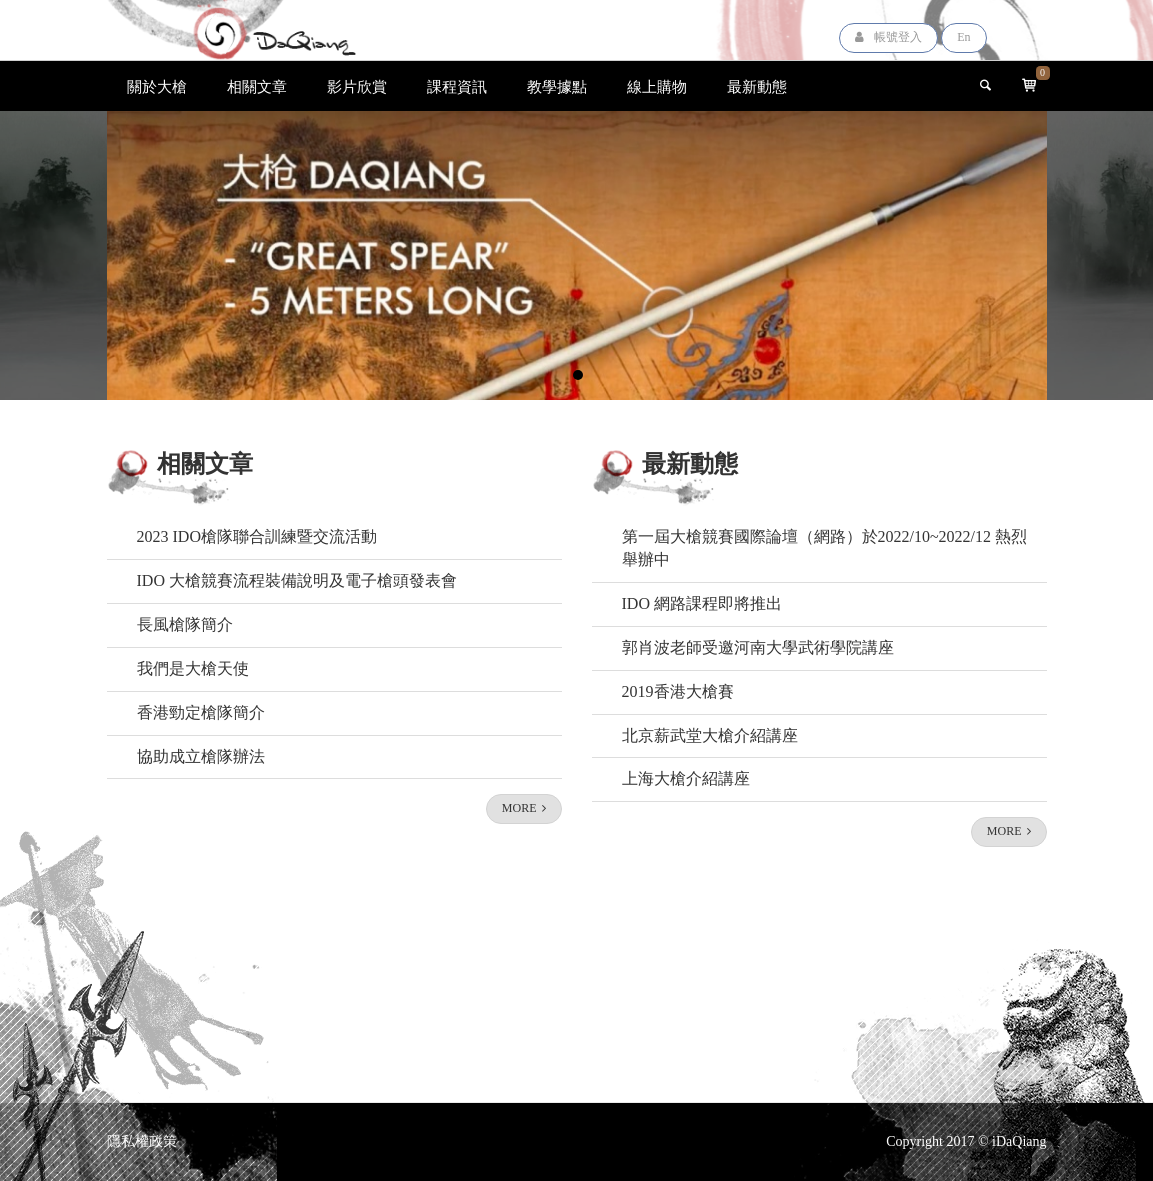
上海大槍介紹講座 (686, 778)
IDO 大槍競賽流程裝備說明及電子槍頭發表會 (297, 580)
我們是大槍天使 (193, 668)
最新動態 (757, 86)
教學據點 (557, 86)
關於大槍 (157, 86)
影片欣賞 (357, 86)
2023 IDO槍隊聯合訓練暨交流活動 (257, 536)
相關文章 (257, 86)
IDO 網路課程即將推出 (702, 603)
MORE (524, 808)
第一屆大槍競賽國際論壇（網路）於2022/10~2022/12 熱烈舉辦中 (825, 548)
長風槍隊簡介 (185, 624)
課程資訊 (457, 86)
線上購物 (657, 86)
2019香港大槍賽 (678, 691)
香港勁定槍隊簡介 (201, 712)
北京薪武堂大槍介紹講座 (710, 735)
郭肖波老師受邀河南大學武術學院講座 (758, 647)
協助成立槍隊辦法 (201, 756)
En (963, 37)
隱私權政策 (142, 1141)
